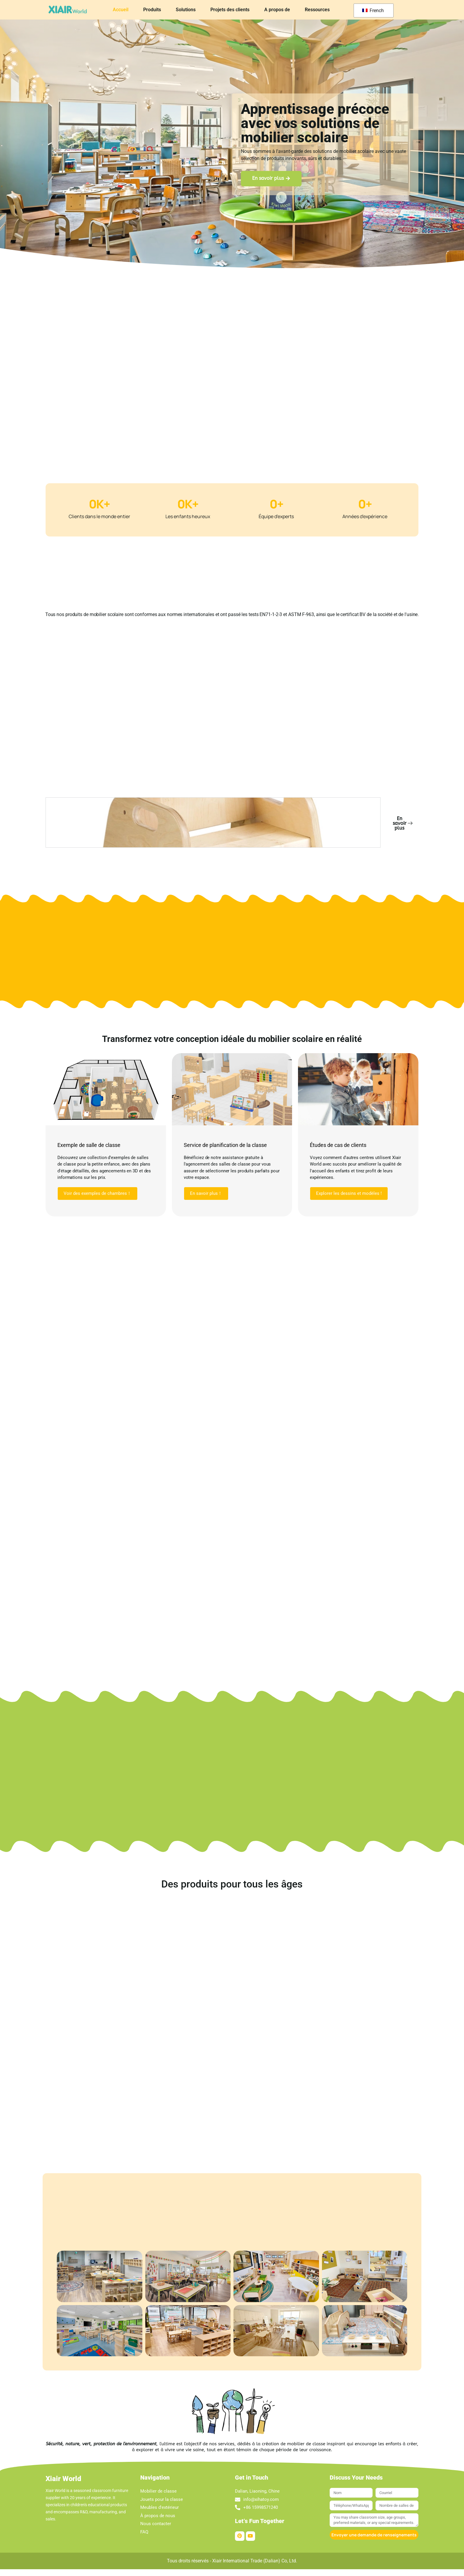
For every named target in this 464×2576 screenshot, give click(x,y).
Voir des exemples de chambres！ (97, 1198)
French (373, 10)
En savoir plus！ (206, 1198)
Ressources (317, 9)
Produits (152, 9)
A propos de (277, 9)
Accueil (120, 9)
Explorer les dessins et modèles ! (349, 1198)
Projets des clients (229, 9)
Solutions (186, 9)
